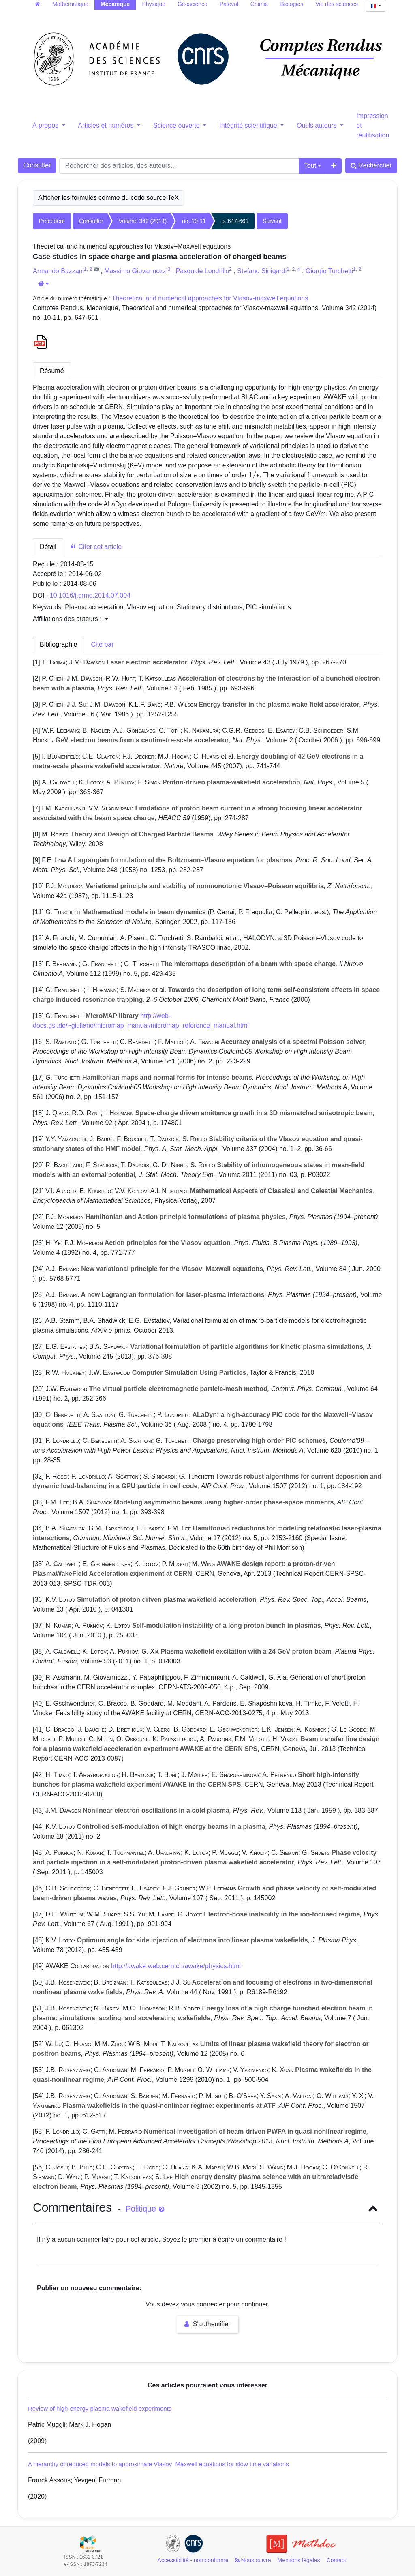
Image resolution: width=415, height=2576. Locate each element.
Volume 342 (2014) (143, 221)
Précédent (52, 221)
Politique (145, 2208)
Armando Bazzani (58, 271)
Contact (336, 2560)
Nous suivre (253, 2560)
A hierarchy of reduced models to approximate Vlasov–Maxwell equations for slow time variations (158, 2463)
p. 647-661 (234, 221)
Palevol (229, 4)
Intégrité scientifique (249, 125)
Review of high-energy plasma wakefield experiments (99, 2408)
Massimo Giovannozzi (136, 271)
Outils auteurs (317, 125)
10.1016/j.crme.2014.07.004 (90, 595)
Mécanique (115, 4)
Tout (310, 165)
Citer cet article (96, 546)
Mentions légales (299, 2560)
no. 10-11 (194, 221)
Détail (48, 546)
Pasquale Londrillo (202, 271)
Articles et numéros (106, 125)
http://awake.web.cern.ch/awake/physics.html (176, 1966)
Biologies (291, 4)
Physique (153, 4)
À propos (46, 125)
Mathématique (70, 4)
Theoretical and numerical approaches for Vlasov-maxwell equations (210, 298)
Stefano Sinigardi (262, 271)
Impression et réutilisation (372, 125)
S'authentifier (207, 2324)
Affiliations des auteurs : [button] (70, 618)
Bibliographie (58, 644)
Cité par (102, 644)
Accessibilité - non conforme (193, 2560)
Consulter (37, 165)
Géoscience (193, 4)
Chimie (259, 4)
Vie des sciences (336, 4)
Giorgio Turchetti (329, 271)
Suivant (272, 221)
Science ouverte (177, 125)
